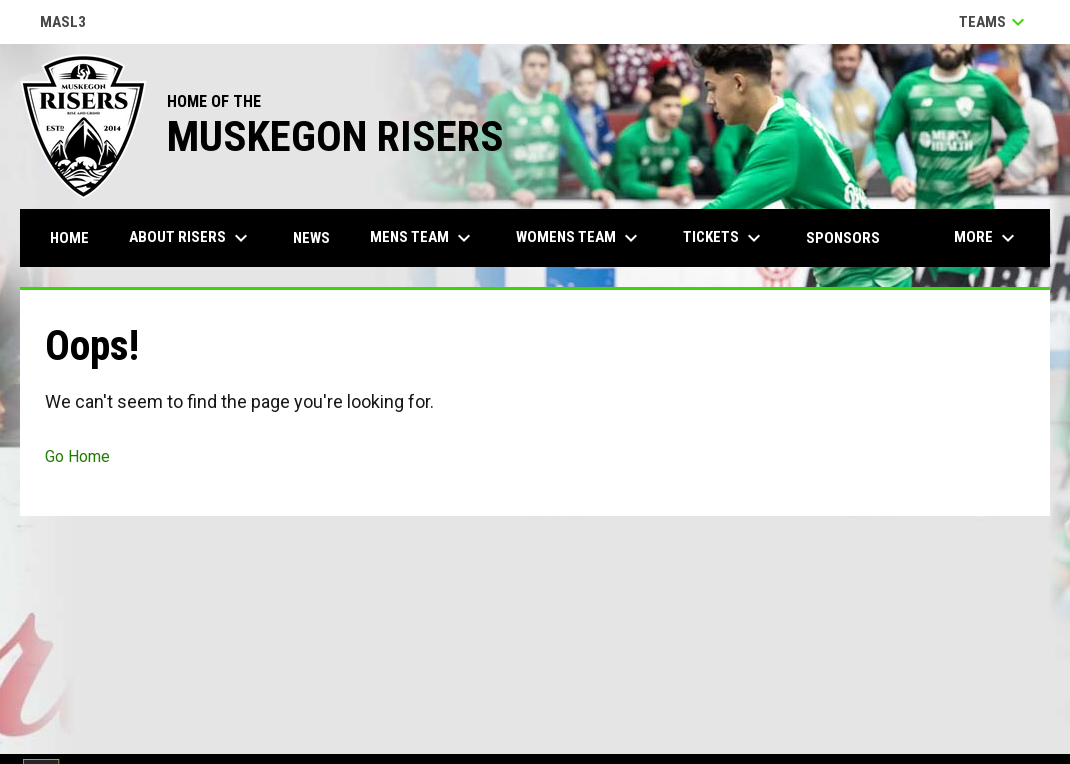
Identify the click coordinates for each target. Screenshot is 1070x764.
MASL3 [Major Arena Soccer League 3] (63, 23)
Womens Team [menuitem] (579, 238)
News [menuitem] (311, 238)
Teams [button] (994, 22)
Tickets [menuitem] (724, 238)
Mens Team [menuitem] (423, 238)
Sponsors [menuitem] (843, 238)
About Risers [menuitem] (191, 238)
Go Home (77, 456)
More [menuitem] (987, 238)
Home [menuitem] (69, 238)
